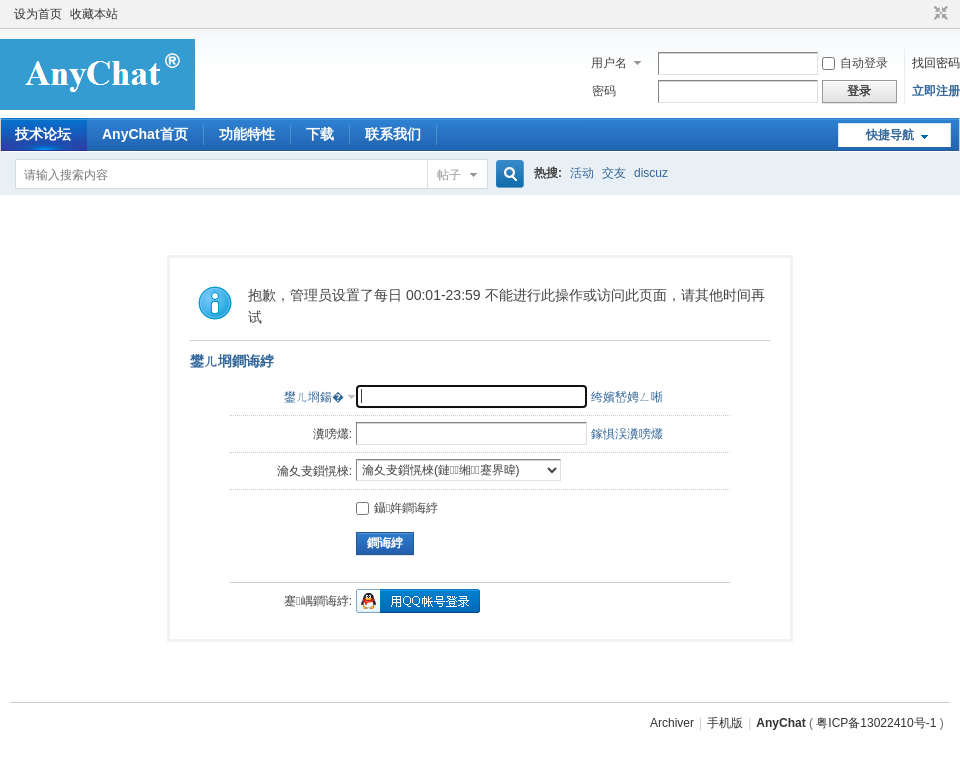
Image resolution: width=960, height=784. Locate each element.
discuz (651, 173)
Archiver (672, 723)
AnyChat (780, 723)
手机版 (725, 723)
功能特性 (247, 134)
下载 (320, 134)
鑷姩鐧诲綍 (397, 508)
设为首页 (38, 14)
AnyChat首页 (145, 134)
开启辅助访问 (922, 14)
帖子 (449, 175)
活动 (582, 173)
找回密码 (936, 63)
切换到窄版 (938, 14)
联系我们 (393, 134)
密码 (604, 91)
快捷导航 (890, 135)
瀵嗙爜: (332, 434)
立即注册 (936, 91)
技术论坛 (43, 134)
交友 (614, 173)
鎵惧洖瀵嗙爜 (627, 434)
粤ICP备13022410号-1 (876, 723)
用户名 (609, 63)
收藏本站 (94, 14)
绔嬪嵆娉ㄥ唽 (627, 397)
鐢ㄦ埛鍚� (314, 397)
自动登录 (855, 63)
